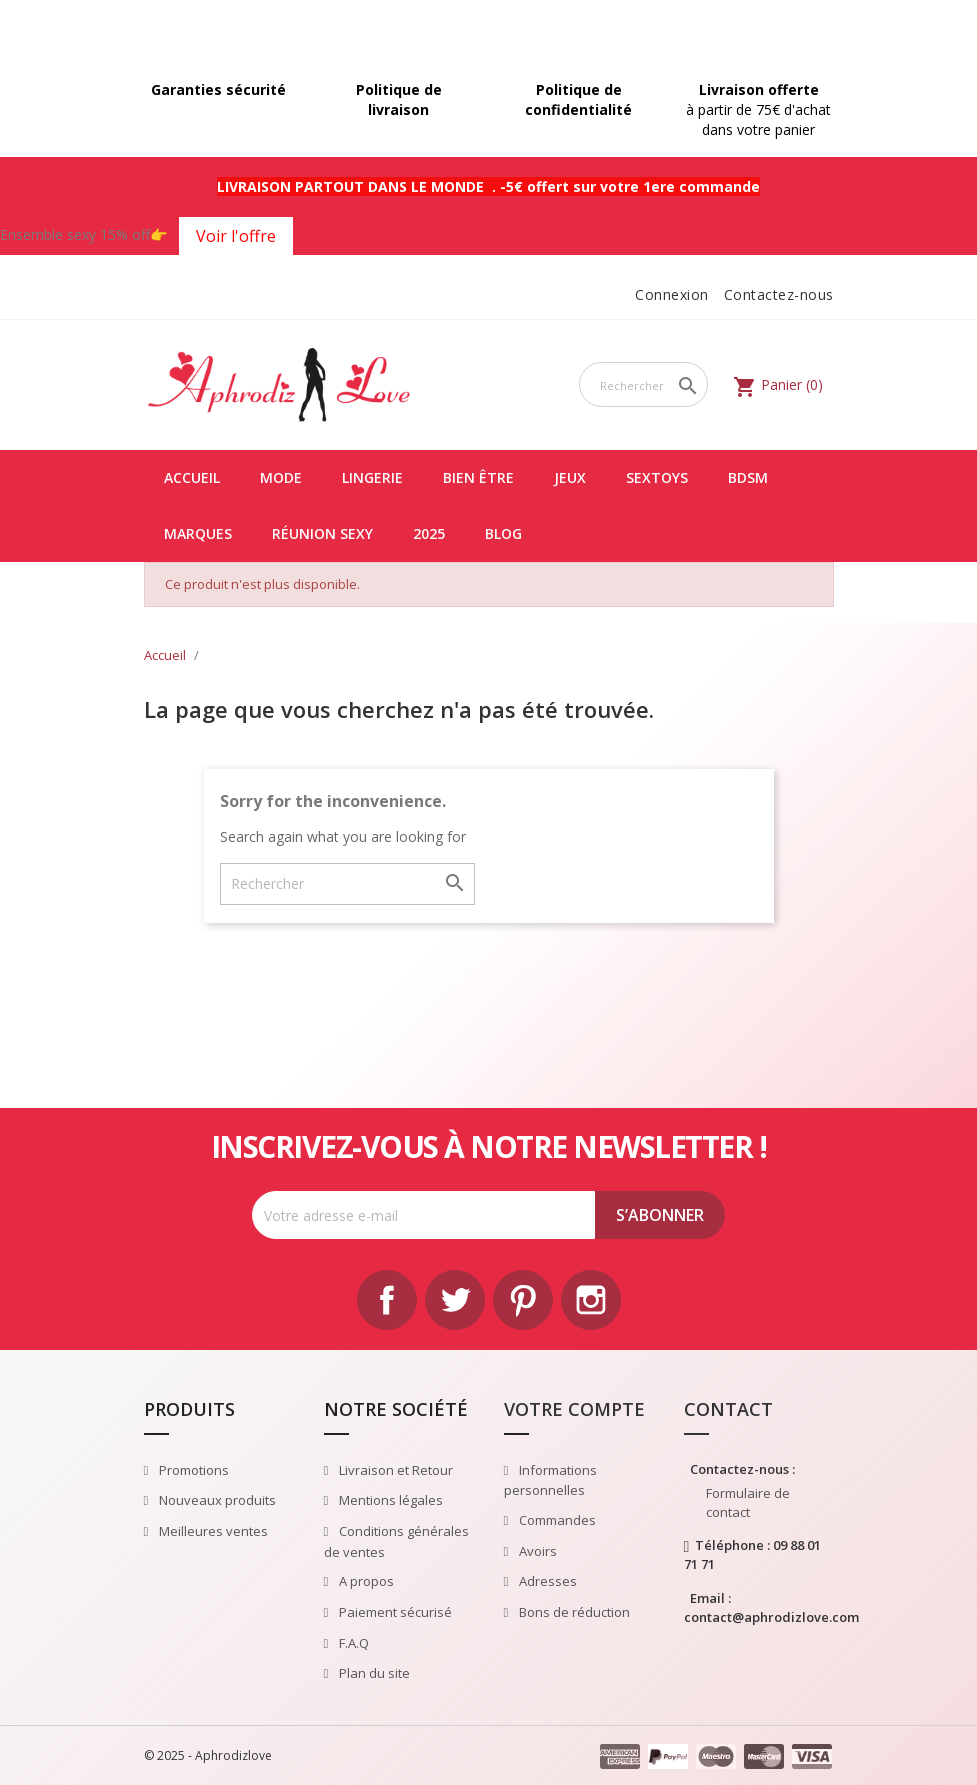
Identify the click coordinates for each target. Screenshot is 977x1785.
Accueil (192, 477)
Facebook (387, 1300)
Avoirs (536, 1551)
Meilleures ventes (212, 1531)
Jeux (570, 477)
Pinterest (523, 1300)
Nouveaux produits (216, 1500)
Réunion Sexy (322, 533)
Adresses (546, 1581)
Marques (198, 533)
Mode (281, 477)
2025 (429, 533)
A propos (365, 1581)
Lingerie (372, 477)
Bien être (478, 477)
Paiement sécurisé (394, 1612)
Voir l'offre (236, 236)
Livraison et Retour (394, 1470)
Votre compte (574, 1409)
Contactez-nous (779, 294)
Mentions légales (389, 1500)
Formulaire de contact (748, 1502)
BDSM (748, 477)
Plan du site (373, 1673)
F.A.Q (352, 1643)
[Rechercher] (644, 384)
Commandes (556, 1520)
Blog (503, 533)
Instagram (591, 1300)
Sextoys (657, 477)
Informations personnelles (551, 1480)
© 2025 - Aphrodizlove (208, 1755)
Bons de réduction (573, 1612)
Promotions (192, 1470)
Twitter (455, 1300)
